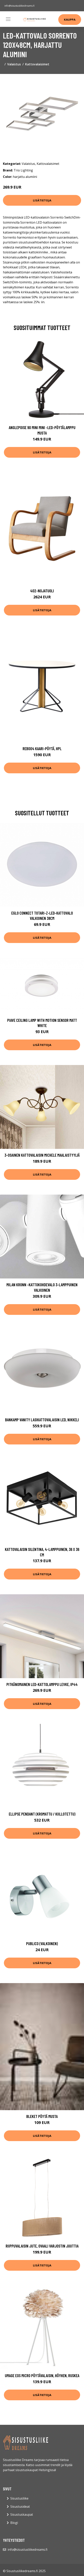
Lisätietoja (42, 200)
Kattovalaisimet (37, 64)
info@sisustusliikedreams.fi (19, 5)
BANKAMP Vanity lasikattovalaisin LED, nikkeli (42, 1419)
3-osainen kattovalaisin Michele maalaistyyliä (42, 1155)
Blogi (14, 2523)
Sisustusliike (19, 2498)
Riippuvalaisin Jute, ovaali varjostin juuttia (42, 2245)
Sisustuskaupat (21, 2514)
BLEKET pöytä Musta (42, 2116)
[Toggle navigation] (8, 19)
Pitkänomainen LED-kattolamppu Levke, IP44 (42, 1684)
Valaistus (14, 64)
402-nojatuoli (42, 590)
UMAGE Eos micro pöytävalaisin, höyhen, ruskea (42, 2375)
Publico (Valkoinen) (42, 1943)
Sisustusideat (20, 2506)
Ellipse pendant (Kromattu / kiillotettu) (42, 1813)
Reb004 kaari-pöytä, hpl (42, 748)
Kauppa (69, 19)
